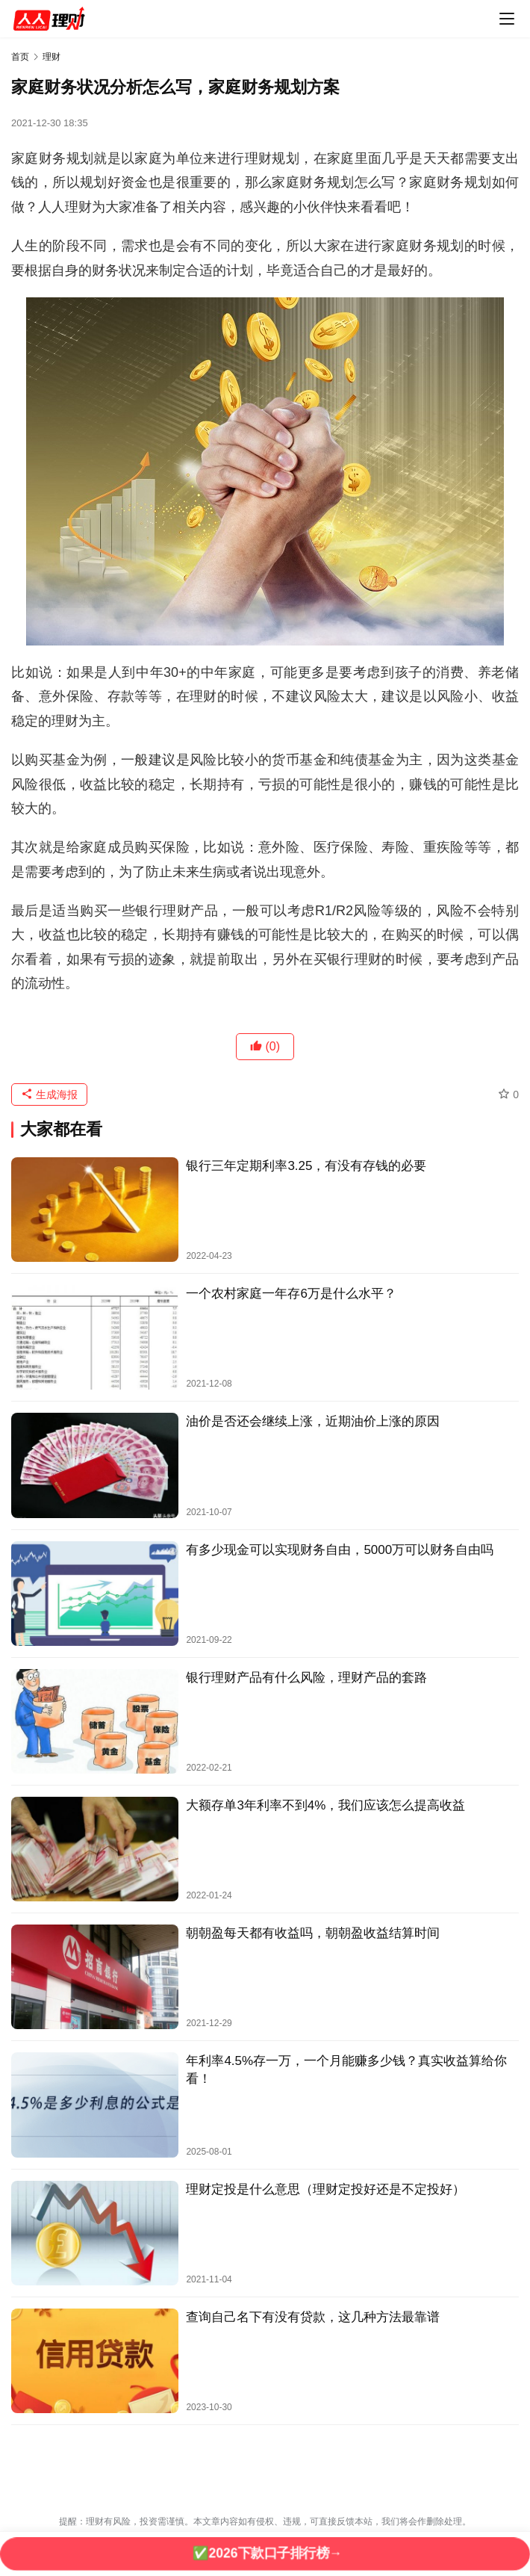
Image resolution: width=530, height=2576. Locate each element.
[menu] (507, 18)
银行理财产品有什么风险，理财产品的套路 (306, 1678)
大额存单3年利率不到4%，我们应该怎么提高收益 (325, 1805)
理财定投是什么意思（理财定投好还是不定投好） (325, 2189)
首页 (20, 57)
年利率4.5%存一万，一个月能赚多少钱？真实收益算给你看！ (346, 2069)
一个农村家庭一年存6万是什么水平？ (291, 1294)
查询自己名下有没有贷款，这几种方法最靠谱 (313, 2317)
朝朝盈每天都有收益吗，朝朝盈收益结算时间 (313, 1933)
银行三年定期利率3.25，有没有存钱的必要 (306, 1166)
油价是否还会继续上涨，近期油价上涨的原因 (313, 1421)
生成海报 (49, 1094)
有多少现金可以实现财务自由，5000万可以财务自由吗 (339, 1550)
